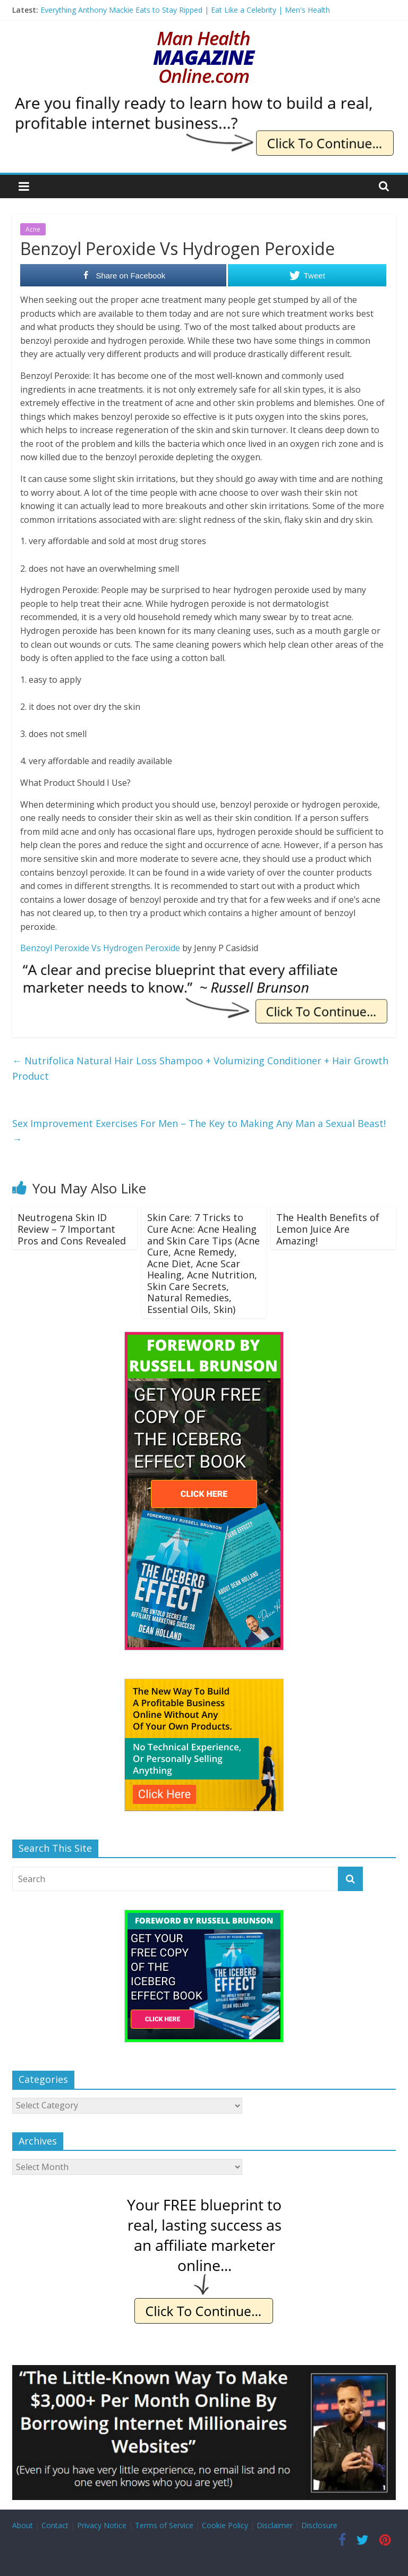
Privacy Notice (101, 2525)
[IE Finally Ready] (204, 101)
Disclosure (319, 2525)
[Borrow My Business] (204, 2371)
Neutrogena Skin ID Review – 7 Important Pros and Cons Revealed (72, 1229)
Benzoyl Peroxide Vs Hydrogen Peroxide (100, 948)
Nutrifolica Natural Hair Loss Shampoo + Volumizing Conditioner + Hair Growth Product (200, 1068)
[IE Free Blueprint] (204, 2199)
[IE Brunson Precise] (204, 970)
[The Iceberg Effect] (204, 1337)
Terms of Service (164, 2525)
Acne (33, 229)
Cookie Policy (225, 2525)
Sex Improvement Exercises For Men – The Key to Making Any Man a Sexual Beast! (199, 1131)
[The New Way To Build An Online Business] (204, 1684)
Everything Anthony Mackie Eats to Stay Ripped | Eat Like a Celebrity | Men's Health (185, 10)
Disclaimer (275, 2525)
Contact (55, 2525)
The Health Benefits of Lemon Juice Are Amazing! (327, 1229)
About (22, 2525)
